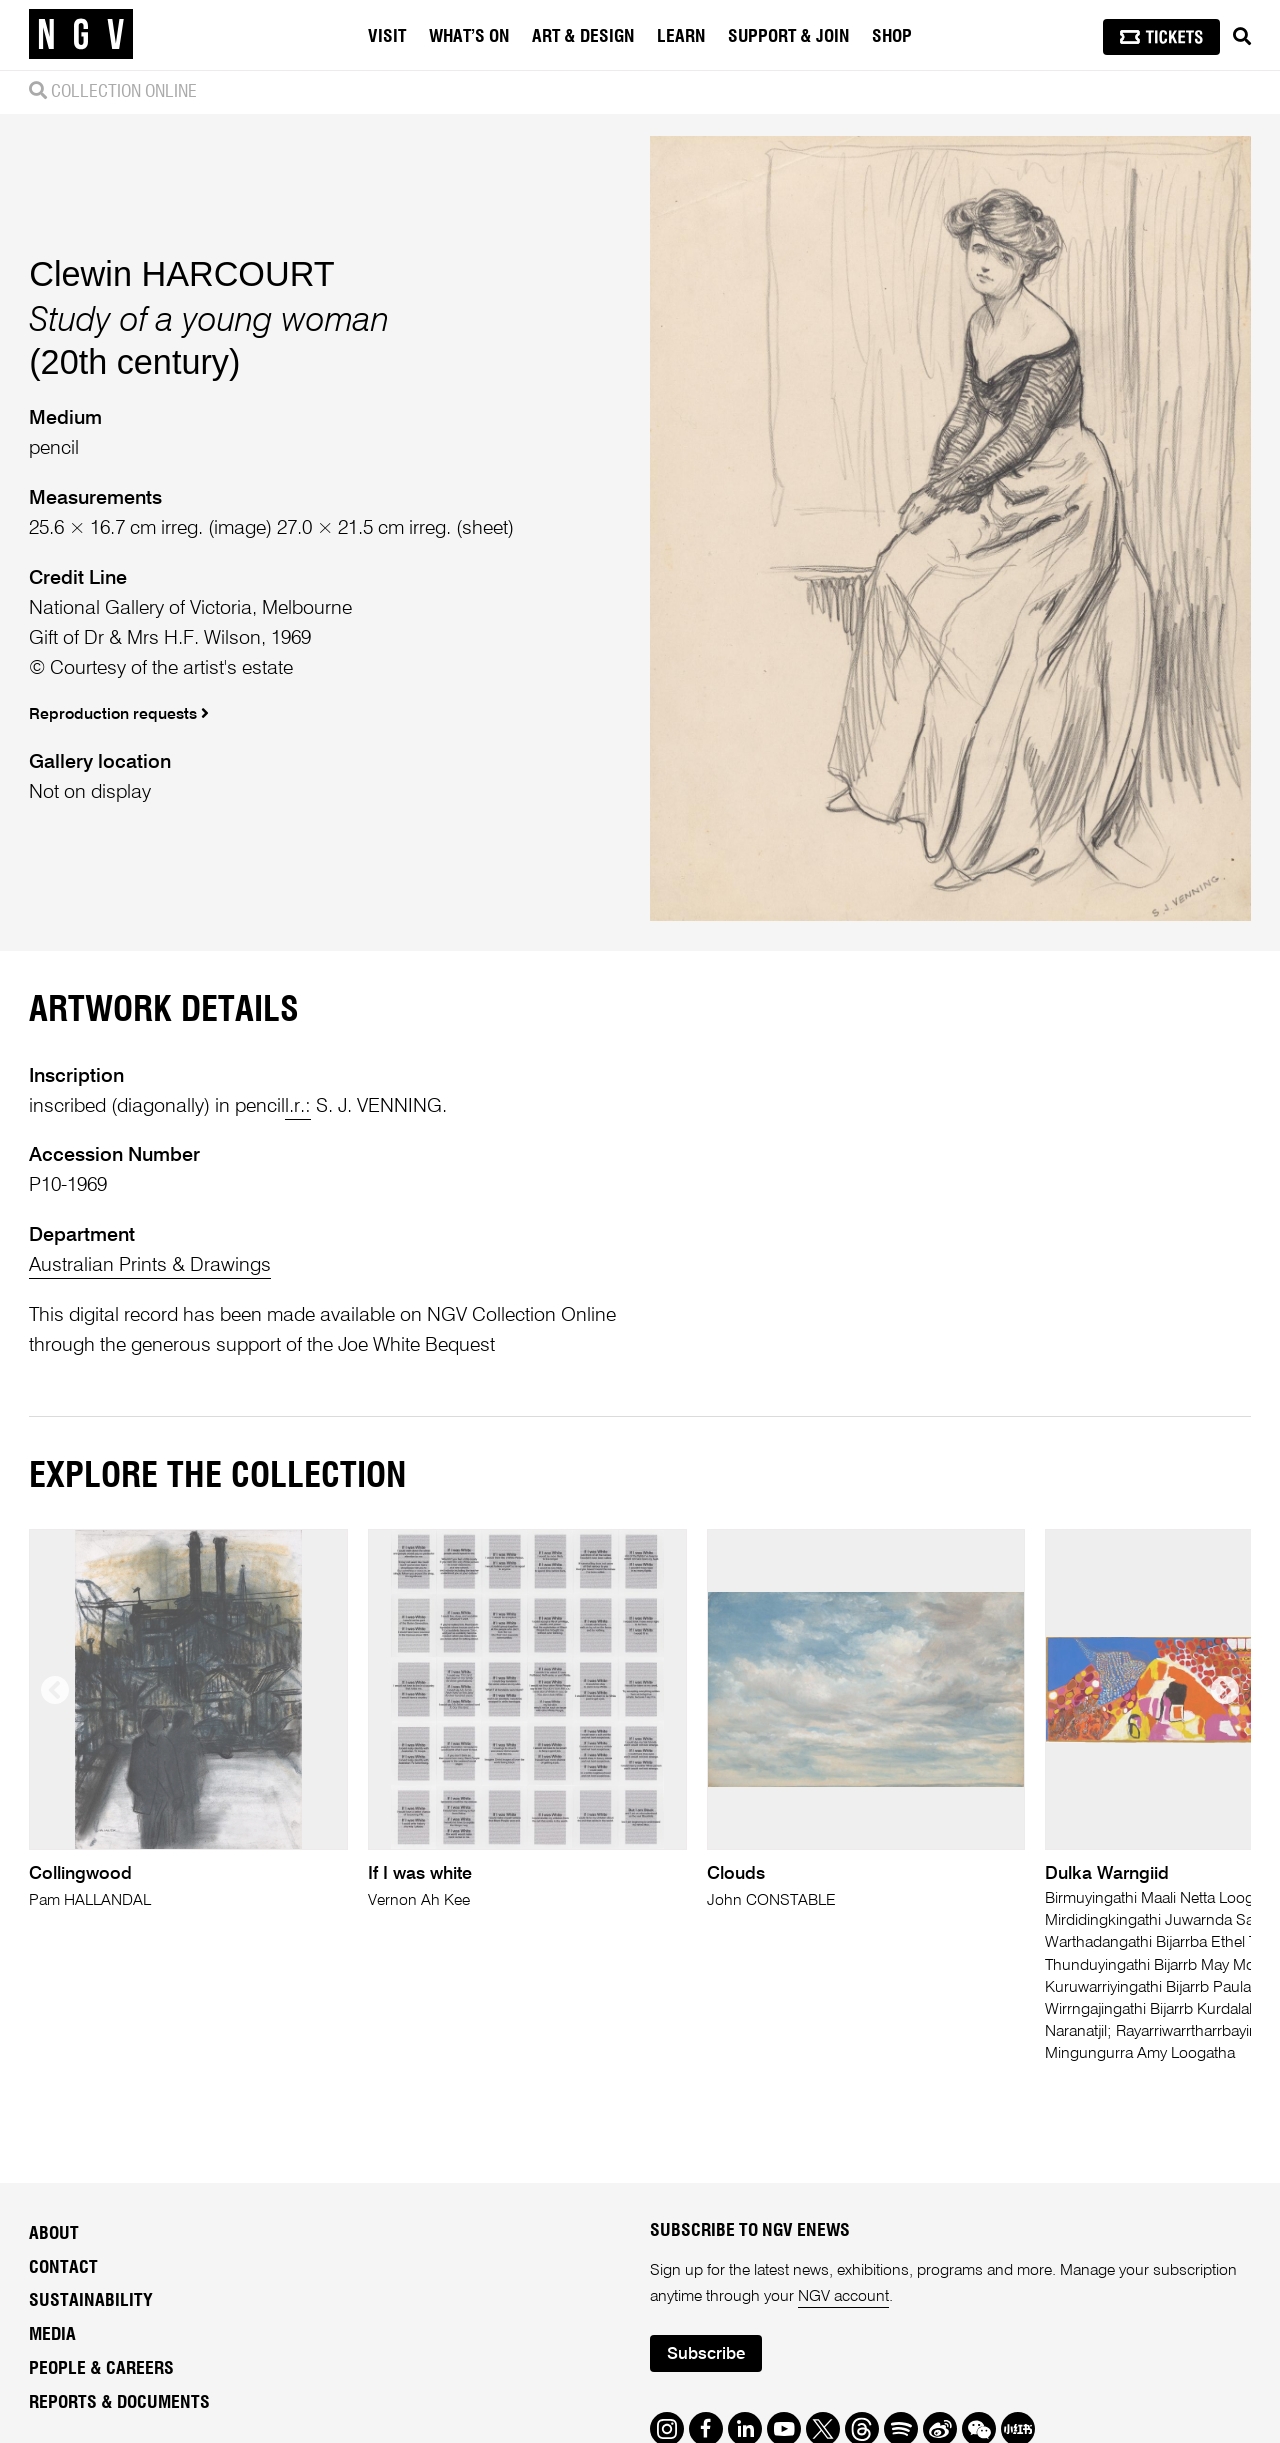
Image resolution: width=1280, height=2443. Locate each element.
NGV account (843, 2297)
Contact (63, 2268)
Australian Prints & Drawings (150, 1265)
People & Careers (101, 2369)
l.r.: (298, 1106)
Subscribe (706, 2354)
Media (52, 2335)
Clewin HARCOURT (181, 274)
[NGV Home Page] (81, 35)
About (54, 2234)
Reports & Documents (119, 2403)
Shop (892, 37)
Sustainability (91, 2301)
